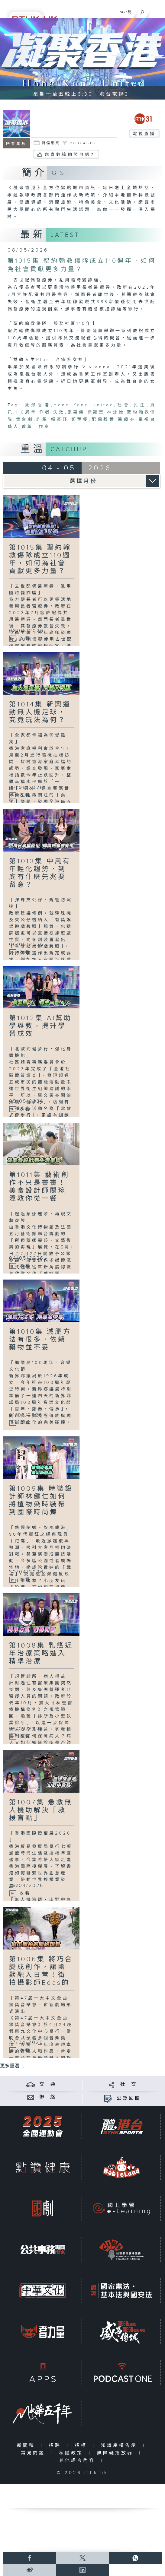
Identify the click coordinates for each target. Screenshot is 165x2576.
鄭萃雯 (80, 419)
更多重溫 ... (12, 2066)
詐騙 (42, 419)
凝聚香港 (37, 405)
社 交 (128, 2084)
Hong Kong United (83, 405)
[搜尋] (142, 10)
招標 (82, 2445)
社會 (123, 405)
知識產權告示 (120, 2445)
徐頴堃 (96, 412)
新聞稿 (27, 2445)
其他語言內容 (78, 2460)
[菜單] (156, 10)
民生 (140, 405)
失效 (59, 412)
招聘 (56, 2445)
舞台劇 (25, 419)
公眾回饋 (129, 2098)
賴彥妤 (60, 419)
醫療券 (127, 419)
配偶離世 (103, 419)
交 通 (47, 2084)
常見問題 (34, 2453)
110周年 (26, 412)
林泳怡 (116, 412)
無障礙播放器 (116, 2453)
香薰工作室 (35, 426)
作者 (45, 412)
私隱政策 (72, 2453)
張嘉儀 (76, 412)
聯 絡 (47, 2097)
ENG (121, 12)
